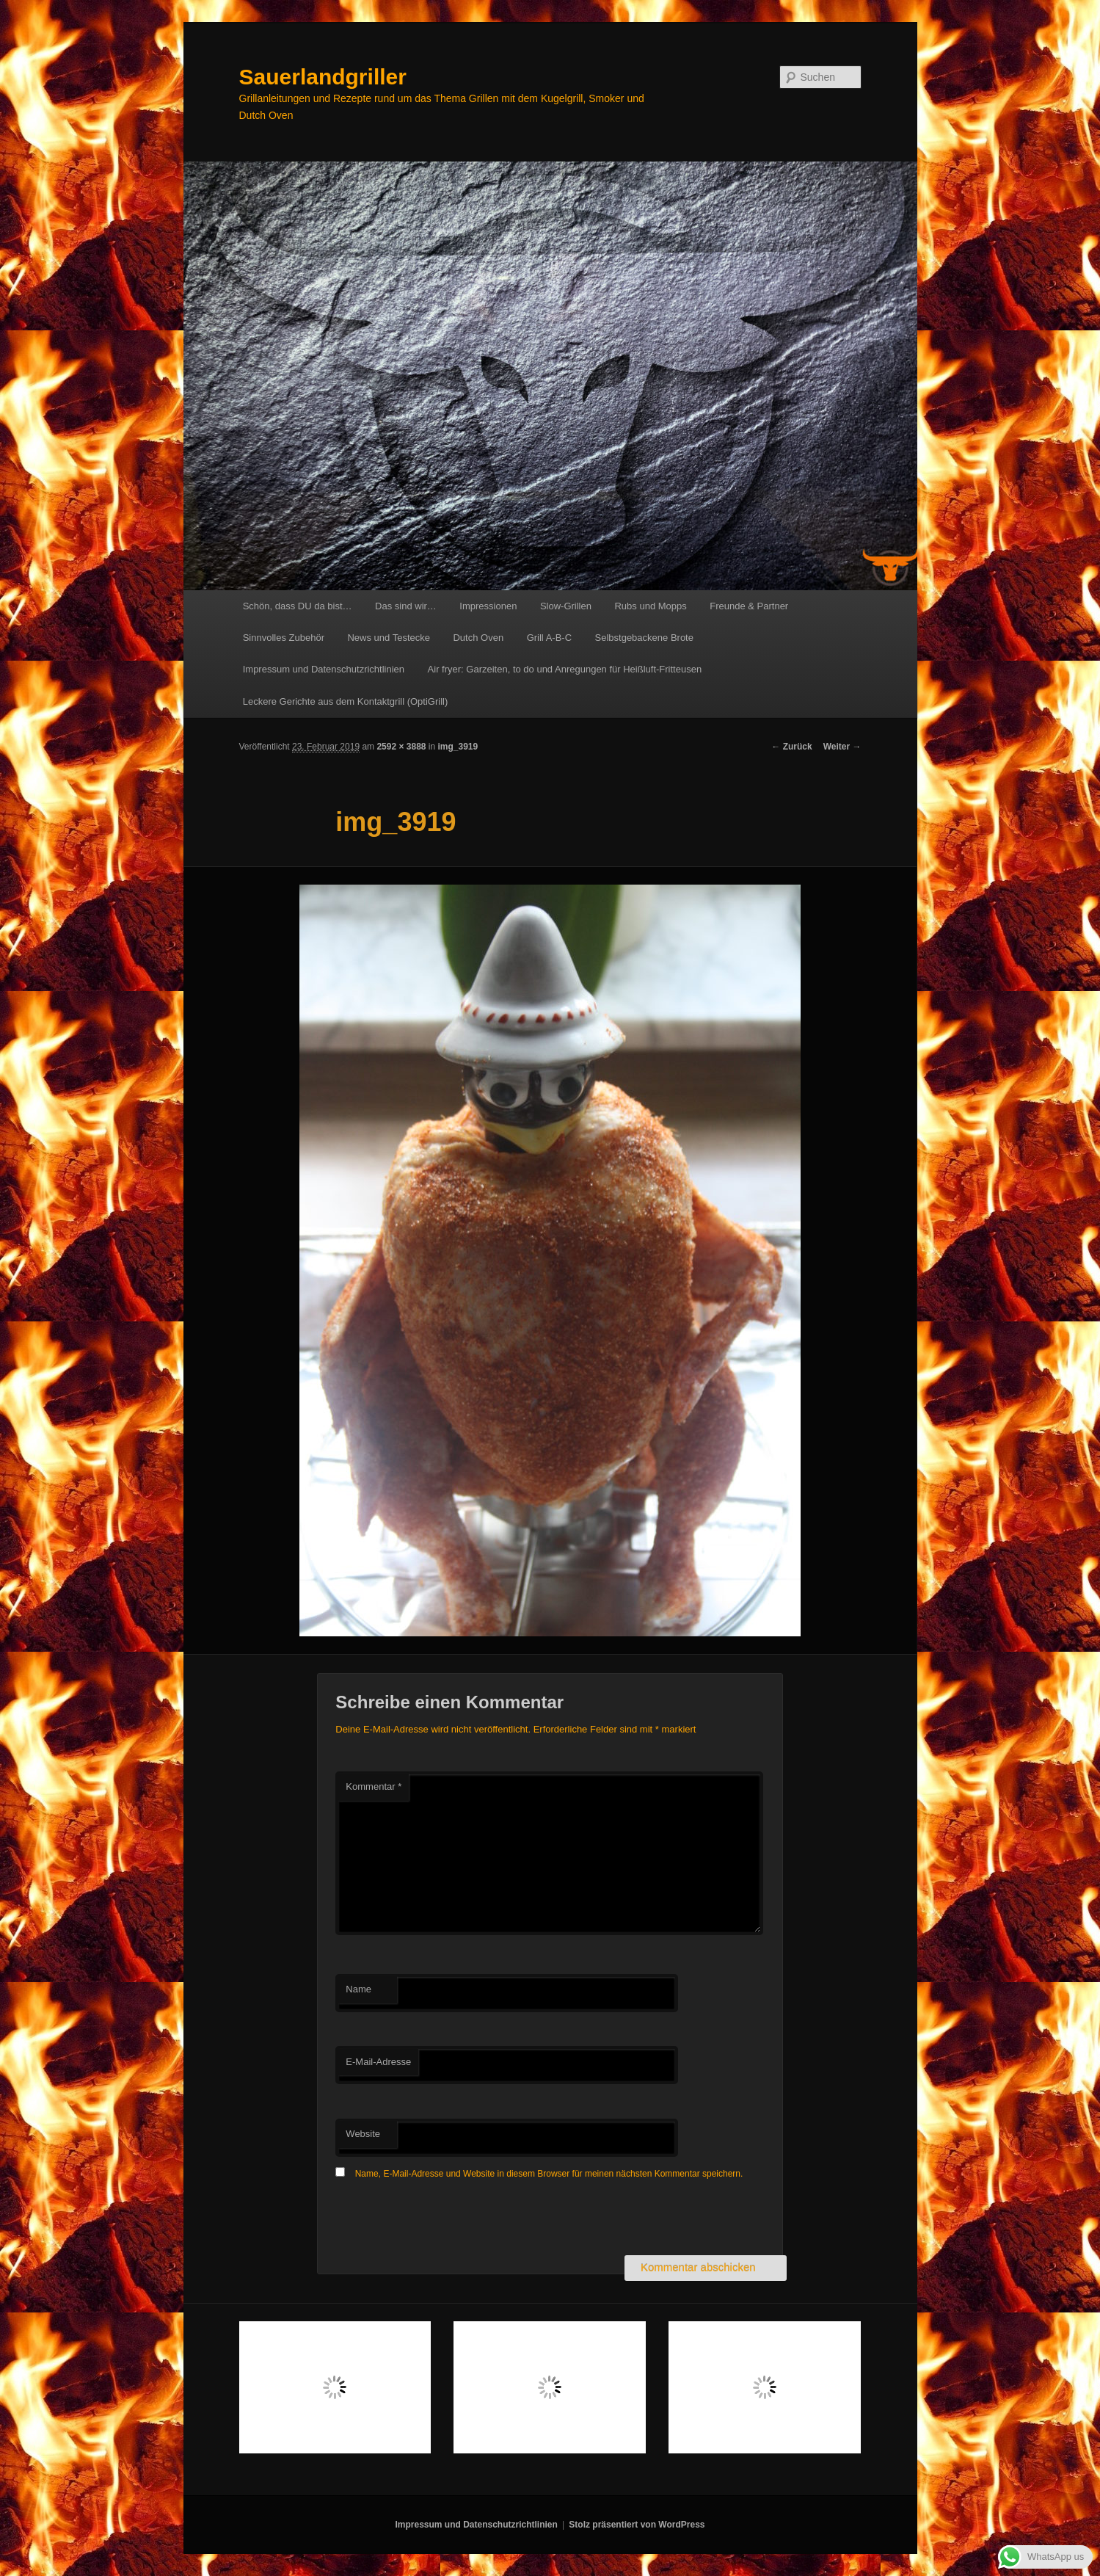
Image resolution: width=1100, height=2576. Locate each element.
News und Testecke (388, 637)
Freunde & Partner (749, 606)
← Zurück (791, 746)
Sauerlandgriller (323, 77)
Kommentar (373, 1786)
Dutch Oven (478, 637)
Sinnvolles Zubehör (283, 637)
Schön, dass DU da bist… (297, 606)
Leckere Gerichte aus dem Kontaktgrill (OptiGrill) (345, 701)
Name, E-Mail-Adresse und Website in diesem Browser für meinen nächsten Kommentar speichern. (549, 2174)
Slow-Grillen (565, 606)
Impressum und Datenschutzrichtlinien (323, 669)
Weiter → (842, 746)
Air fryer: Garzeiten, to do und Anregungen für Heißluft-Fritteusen (565, 669)
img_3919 (458, 746)
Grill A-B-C (549, 637)
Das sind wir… (406, 606)
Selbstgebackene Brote (644, 637)
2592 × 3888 (401, 746)
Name (358, 1989)
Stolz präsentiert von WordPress (636, 2524)
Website (363, 2133)
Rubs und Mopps (650, 606)
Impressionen (488, 606)
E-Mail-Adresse (378, 2061)
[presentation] (446, 2219)
